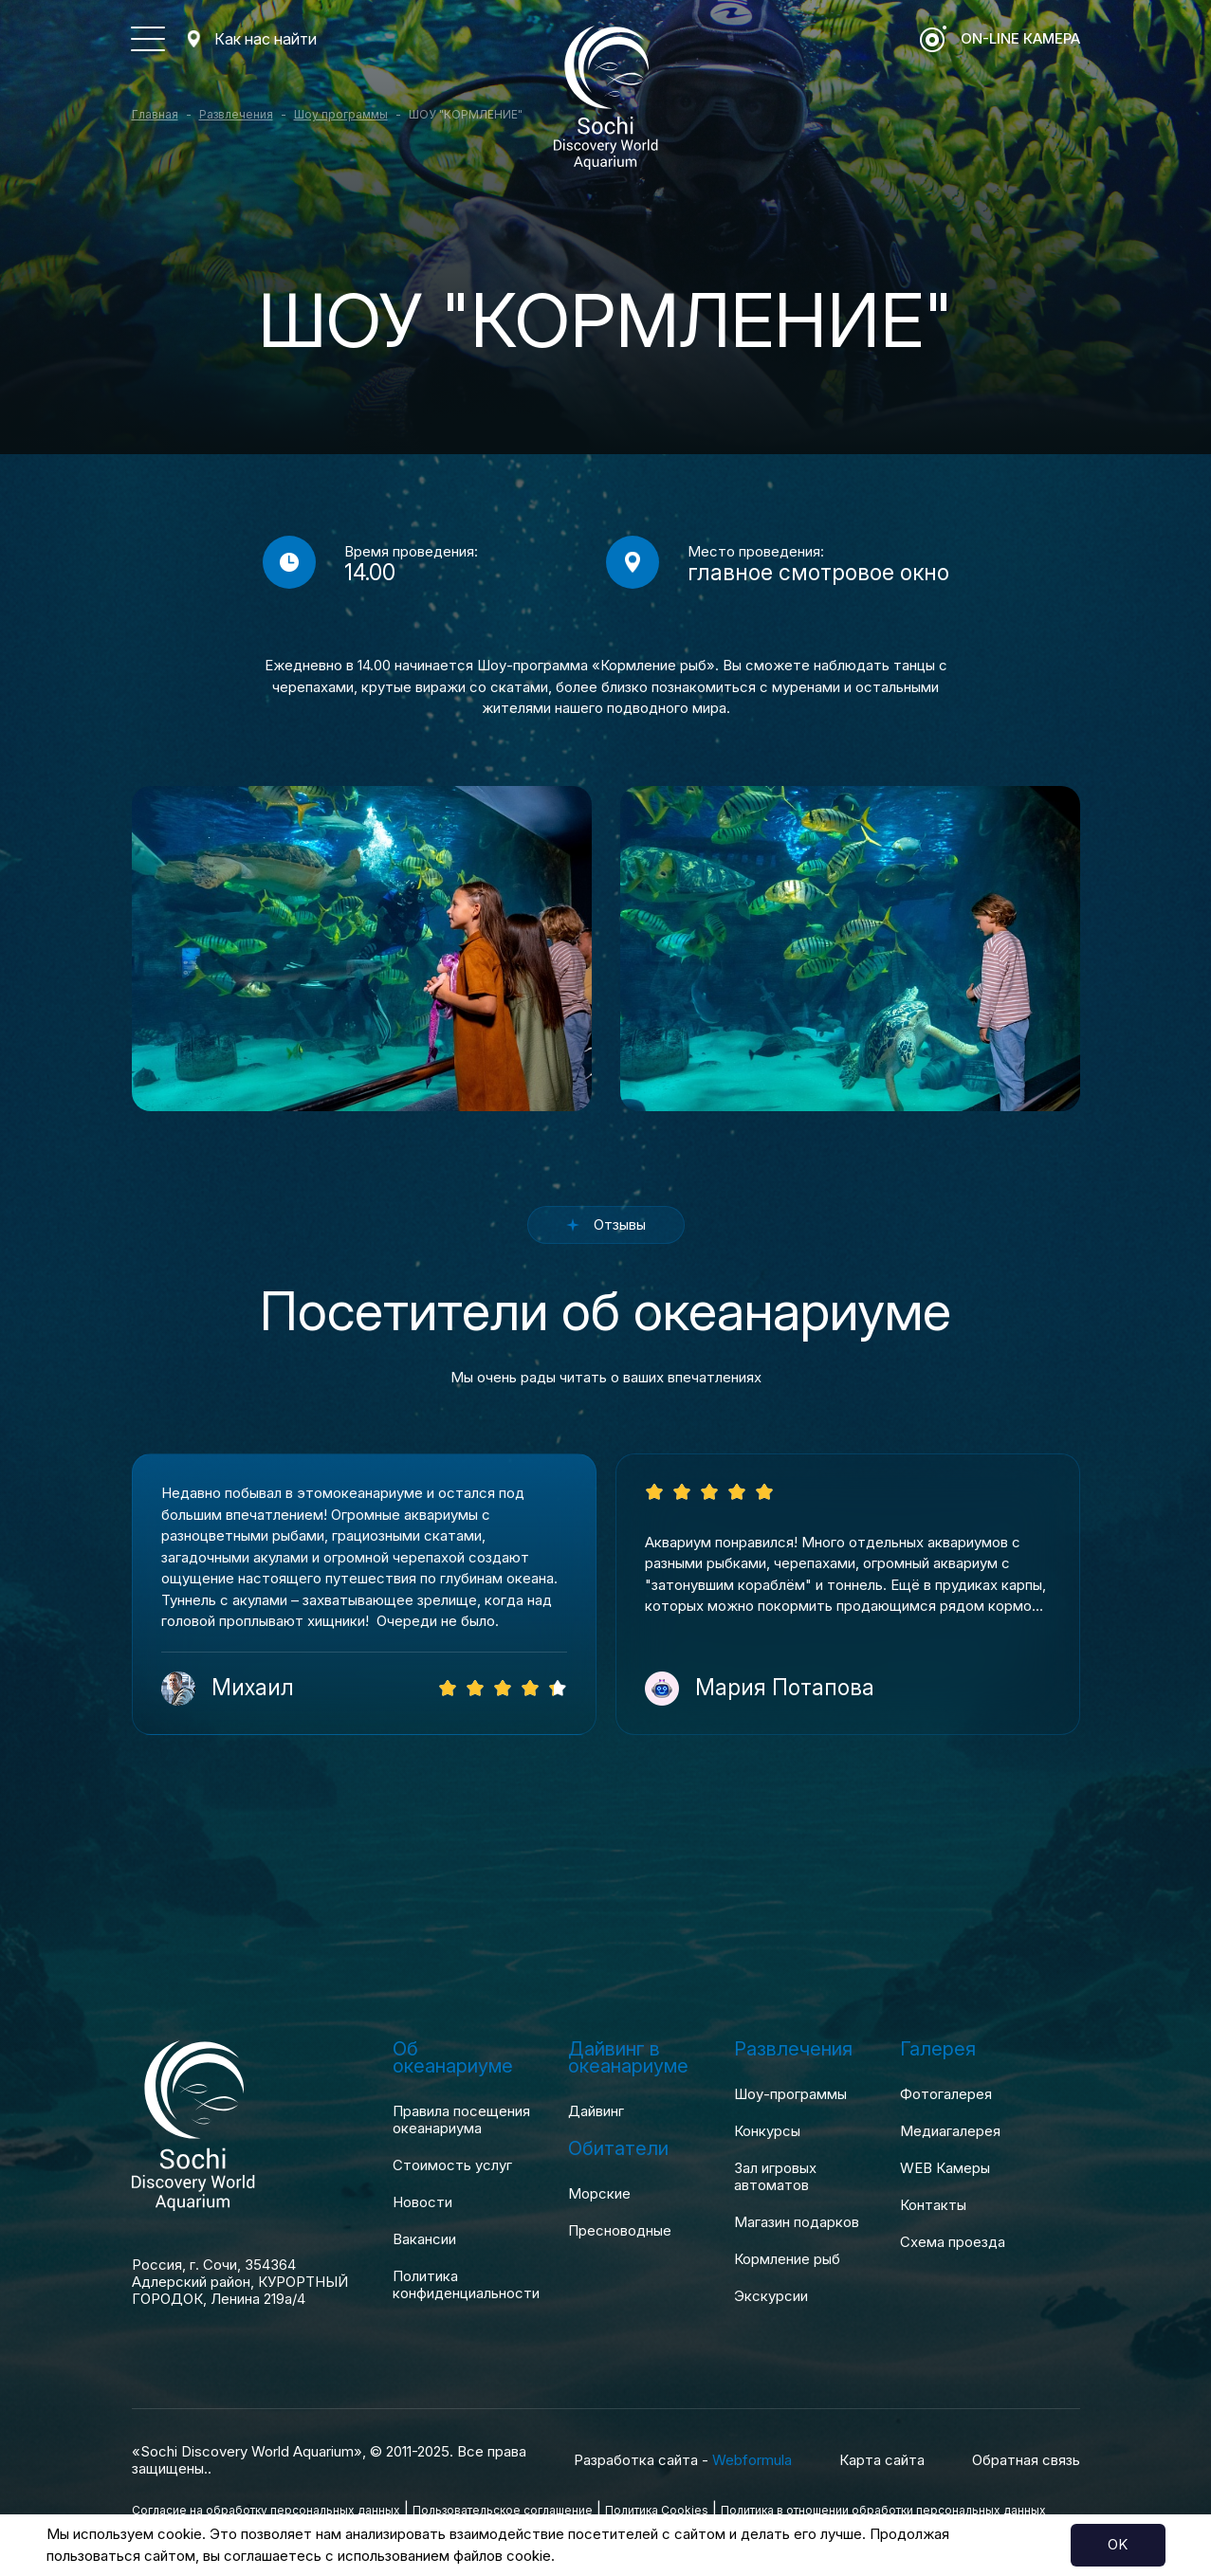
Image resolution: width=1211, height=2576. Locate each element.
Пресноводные (619, 2230)
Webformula (752, 2460)
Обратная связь (1026, 2460)
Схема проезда (952, 2242)
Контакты (933, 2205)
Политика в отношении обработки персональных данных (883, 2510)
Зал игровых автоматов (775, 2177)
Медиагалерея (950, 2131)
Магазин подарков (796, 2222)
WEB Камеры (945, 2168)
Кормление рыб (787, 2259)
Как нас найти (265, 38)
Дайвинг (596, 2111)
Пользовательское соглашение (503, 2510)
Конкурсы (767, 2131)
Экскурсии (771, 2296)
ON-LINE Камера (1020, 38)
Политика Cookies (656, 2510)
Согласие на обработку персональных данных (266, 2510)
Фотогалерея (946, 2094)
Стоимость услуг (452, 2165)
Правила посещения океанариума (461, 2120)
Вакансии (424, 2239)
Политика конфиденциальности (466, 2285)
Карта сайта (882, 2460)
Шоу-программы (790, 2094)
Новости (422, 2202)
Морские (599, 2193)
